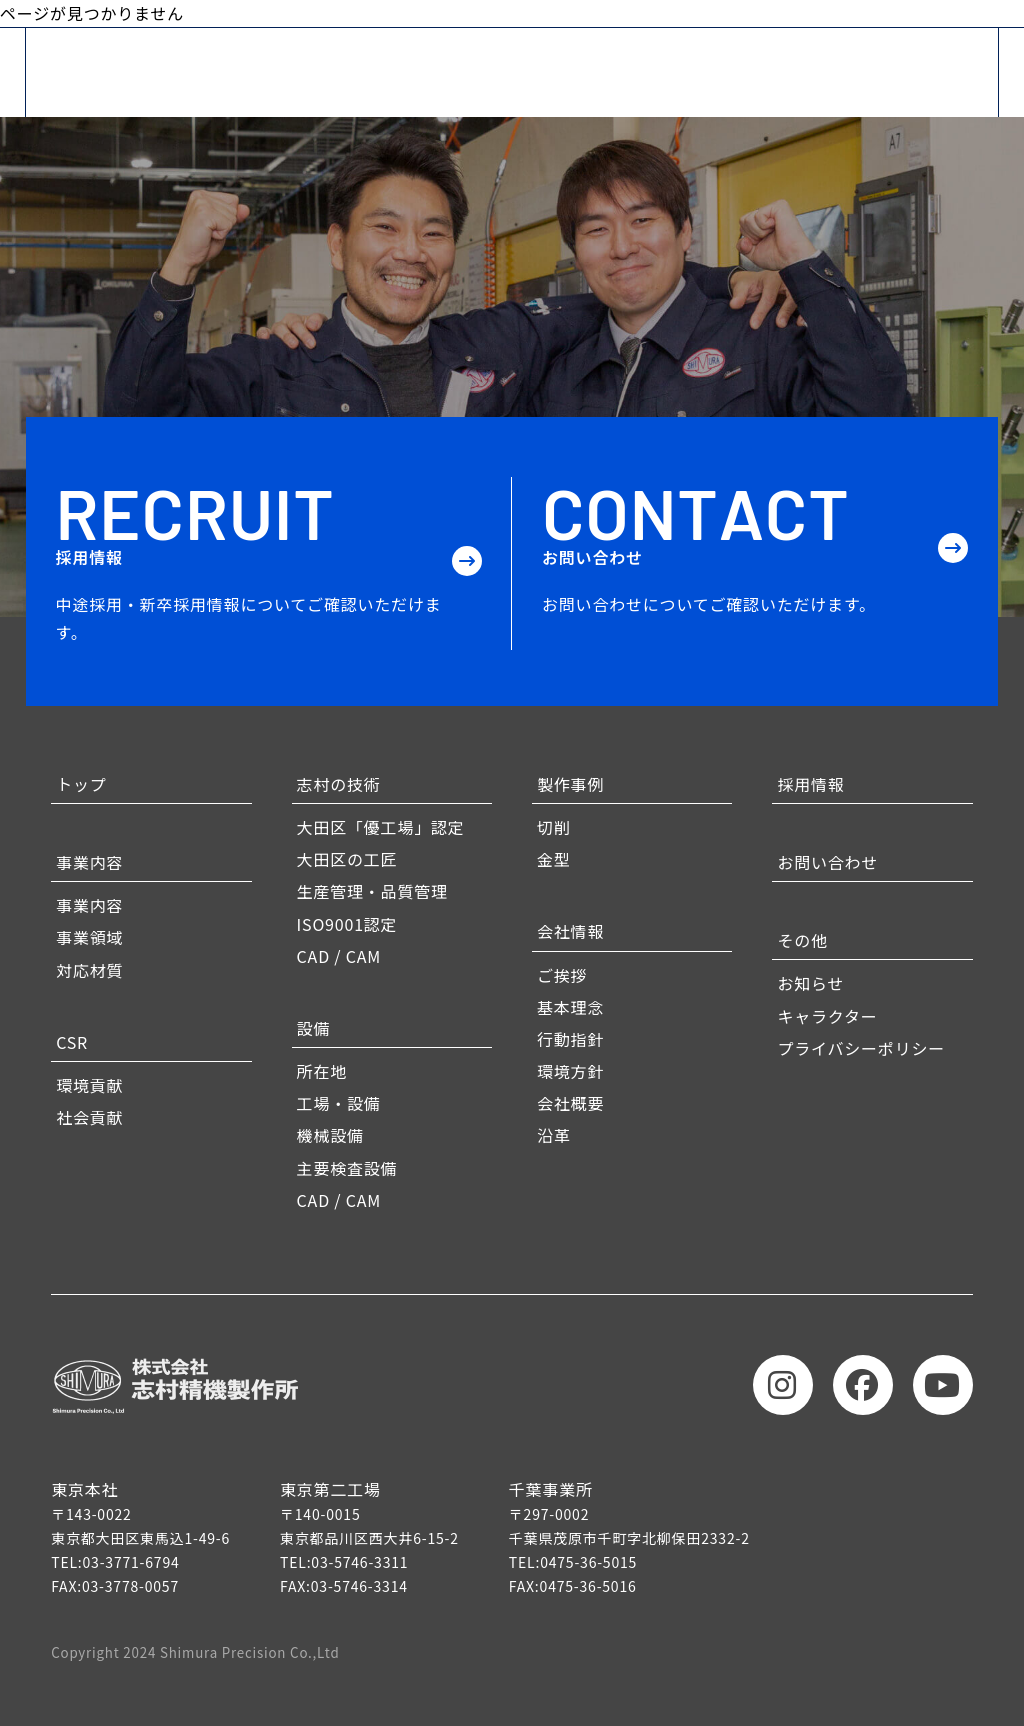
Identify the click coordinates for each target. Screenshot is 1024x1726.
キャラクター (827, 1016)
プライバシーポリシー (861, 1048)
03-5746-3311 (359, 1562)
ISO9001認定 (347, 924)
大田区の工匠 (347, 859)
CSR (72, 1042)
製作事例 (570, 784)
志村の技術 (339, 784)
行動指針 (570, 1039)
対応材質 (89, 970)
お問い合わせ (827, 862)
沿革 (554, 1135)
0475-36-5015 (588, 1562)
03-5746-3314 (359, 1586)
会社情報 (570, 931)
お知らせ (810, 983)
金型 (554, 859)
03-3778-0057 (130, 1586)
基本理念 (570, 1007)
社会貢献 (89, 1117)
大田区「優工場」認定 (381, 827)
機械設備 (330, 1135)
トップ (81, 784)
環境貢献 (89, 1085)
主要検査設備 (347, 1168)
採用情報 (810, 784)
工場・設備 (339, 1103)
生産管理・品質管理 (372, 891)
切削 (554, 827)
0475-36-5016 (588, 1586)
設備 (314, 1028)
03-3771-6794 (131, 1562)
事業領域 (89, 937)
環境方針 (570, 1071)
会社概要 (570, 1103)
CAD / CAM (339, 956)
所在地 (322, 1071)
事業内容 (89, 862)
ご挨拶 (562, 975)
